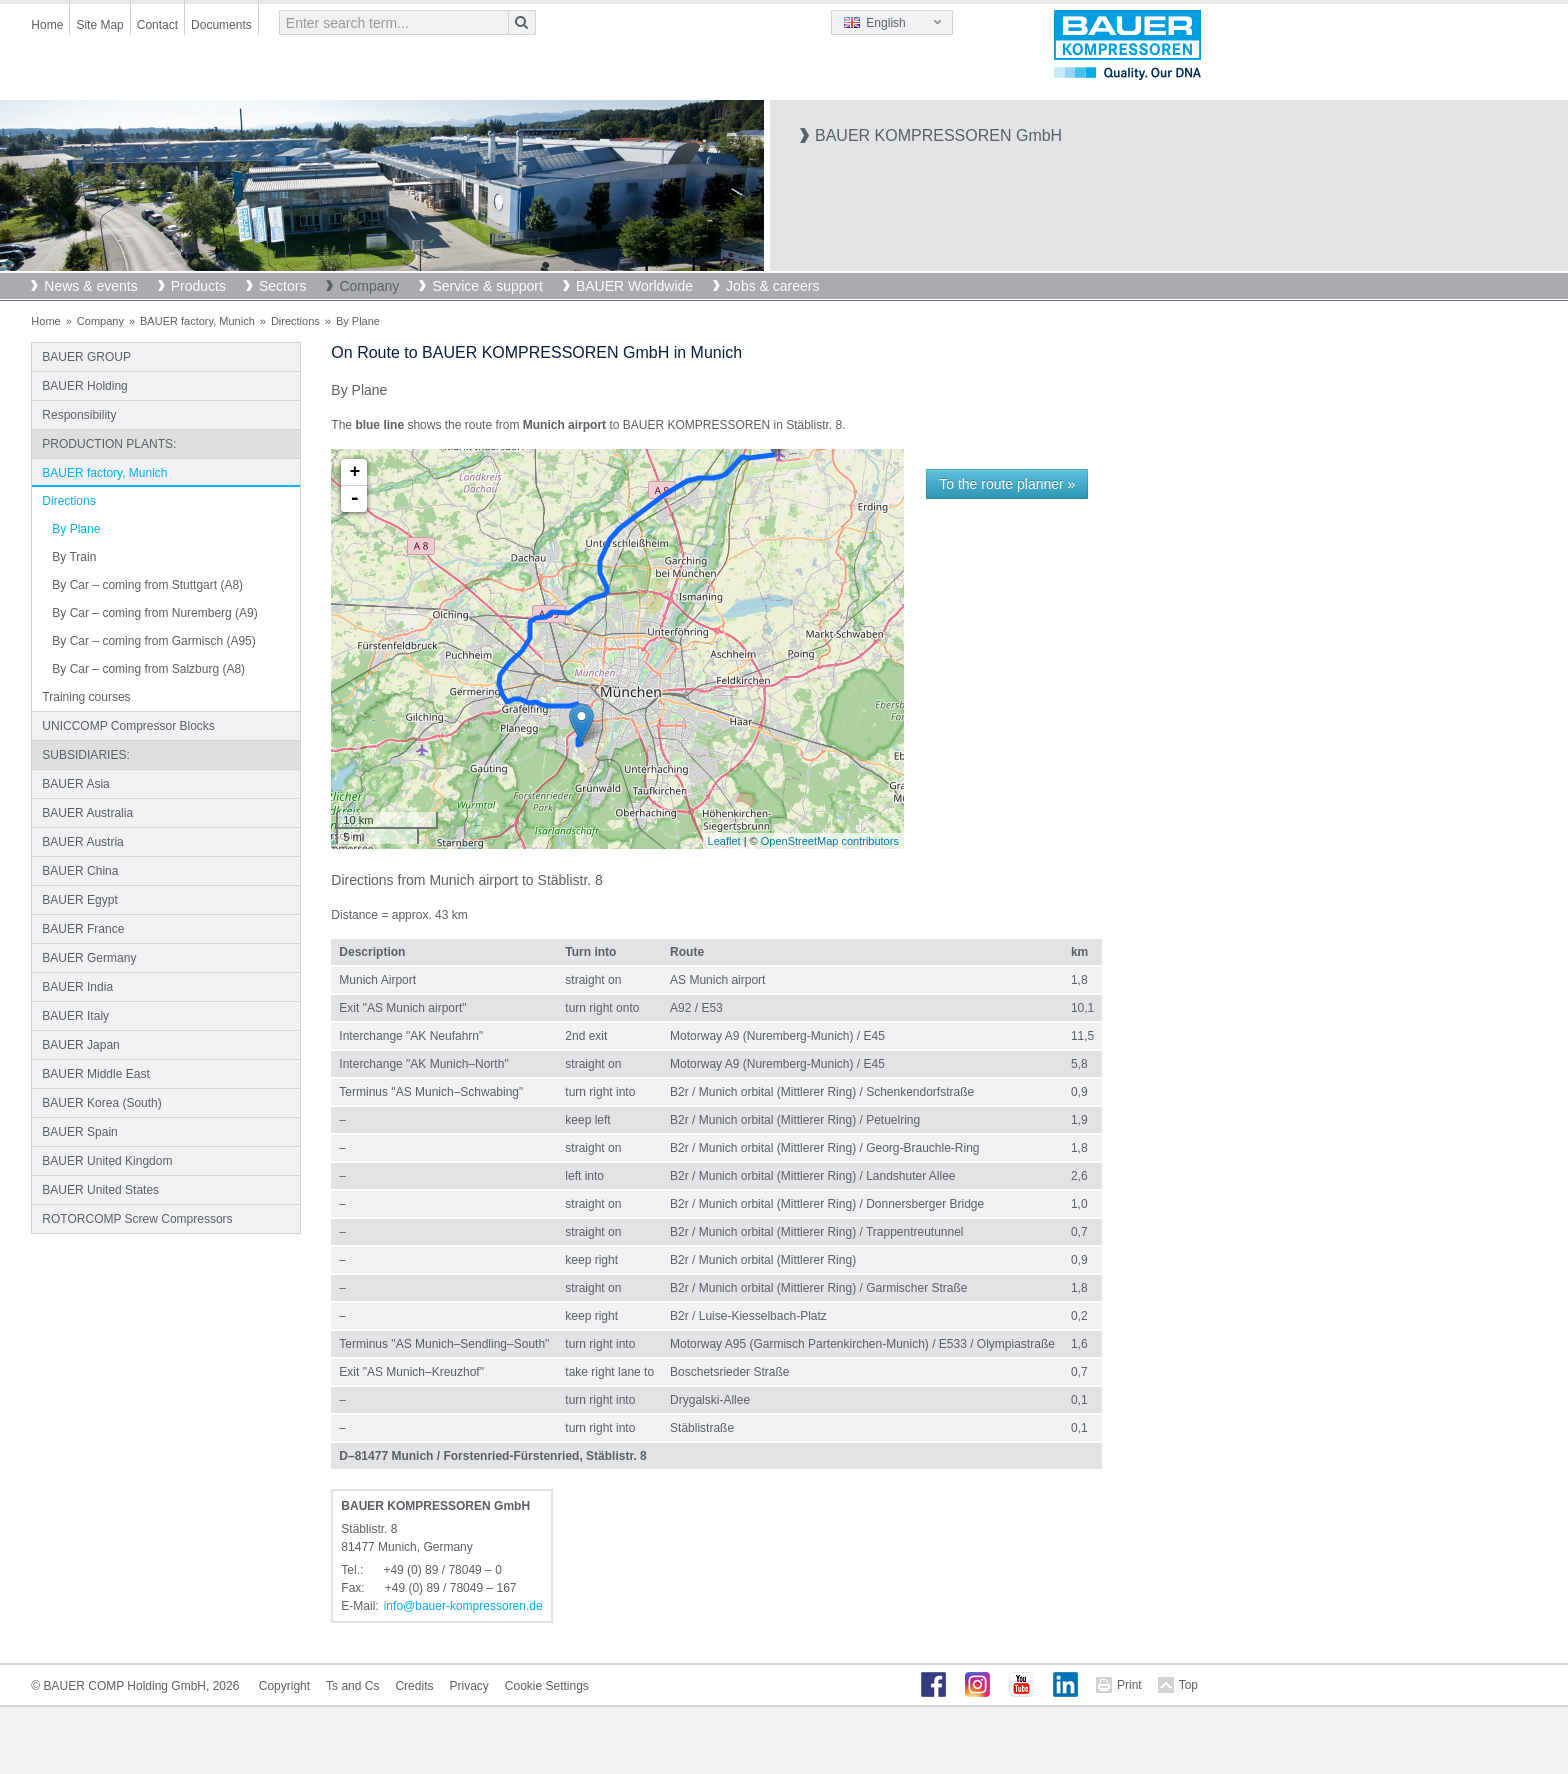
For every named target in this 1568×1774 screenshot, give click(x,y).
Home (47, 25)
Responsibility (79, 415)
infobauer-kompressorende (463, 1606)
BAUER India (77, 987)
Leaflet (724, 841)
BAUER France (83, 929)
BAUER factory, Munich (197, 321)
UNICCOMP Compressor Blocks (128, 726)
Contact (157, 25)
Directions (295, 321)
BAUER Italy (75, 1016)
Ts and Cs (352, 1686)
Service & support (487, 286)
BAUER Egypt (79, 900)
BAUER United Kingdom (107, 1161)
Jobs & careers (772, 286)
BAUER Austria (82, 842)
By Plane (76, 529)
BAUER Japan (80, 1045)
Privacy (468, 1686)
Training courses (86, 697)
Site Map (99, 25)
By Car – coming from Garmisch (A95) (153, 641)
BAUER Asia (75, 784)
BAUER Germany (89, 958)
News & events (90, 286)
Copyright (284, 1686)
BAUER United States (100, 1190)
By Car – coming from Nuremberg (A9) (154, 613)
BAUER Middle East (95, 1074)
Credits (414, 1686)
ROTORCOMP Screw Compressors (137, 1219)
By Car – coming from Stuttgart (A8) (147, 585)
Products (198, 286)
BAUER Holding (84, 386)
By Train (74, 557)
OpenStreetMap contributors (830, 841)
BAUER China (80, 871)
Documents (221, 25)
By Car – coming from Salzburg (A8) (148, 669)
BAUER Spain (79, 1132)
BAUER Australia (87, 813)
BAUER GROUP (86, 357)
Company (369, 286)
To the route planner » (1007, 484)
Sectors (282, 286)
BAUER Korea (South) (101, 1103)
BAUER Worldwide (634, 286)
